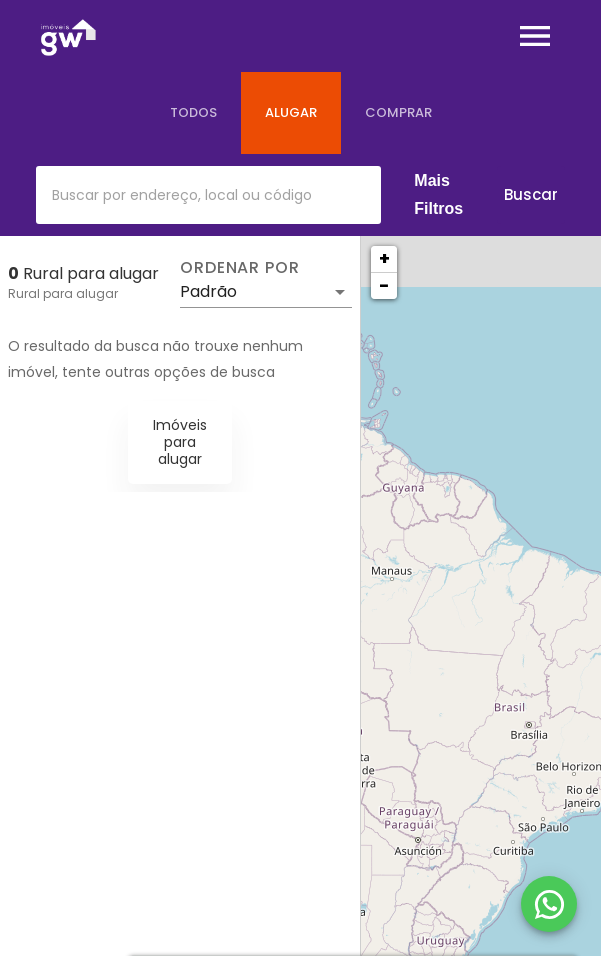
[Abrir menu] (535, 36)
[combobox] (208, 195)
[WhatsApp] (549, 904)
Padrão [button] (208, 291)
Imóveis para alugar (180, 442)
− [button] (384, 285)
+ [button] (384, 258)
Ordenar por (240, 268)
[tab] (193, 113)
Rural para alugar (63, 293)
